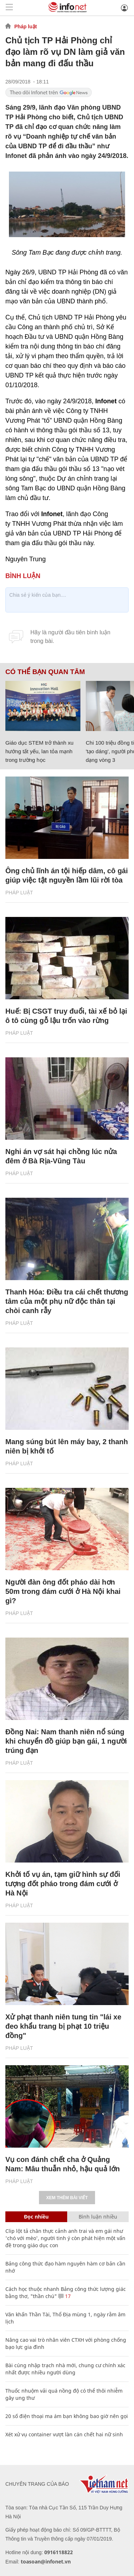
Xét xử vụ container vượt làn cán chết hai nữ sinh (64, 2434)
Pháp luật (25, 26)
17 (64, 2296)
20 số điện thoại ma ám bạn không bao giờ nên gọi (66, 2416)
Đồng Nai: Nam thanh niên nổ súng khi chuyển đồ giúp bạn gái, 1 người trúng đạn (66, 1741)
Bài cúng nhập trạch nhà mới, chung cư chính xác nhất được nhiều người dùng (65, 2369)
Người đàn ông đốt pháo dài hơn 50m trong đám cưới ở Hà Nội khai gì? (62, 1591)
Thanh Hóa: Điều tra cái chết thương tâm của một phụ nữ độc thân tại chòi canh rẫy (66, 1301)
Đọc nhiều (36, 2216)
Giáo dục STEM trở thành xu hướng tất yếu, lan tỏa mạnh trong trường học (39, 751)
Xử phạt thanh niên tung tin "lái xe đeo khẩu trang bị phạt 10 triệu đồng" (63, 2026)
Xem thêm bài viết (67, 2197)
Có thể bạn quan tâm (45, 672)
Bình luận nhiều (98, 2216)
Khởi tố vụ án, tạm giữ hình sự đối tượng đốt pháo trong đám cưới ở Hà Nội (62, 1883)
